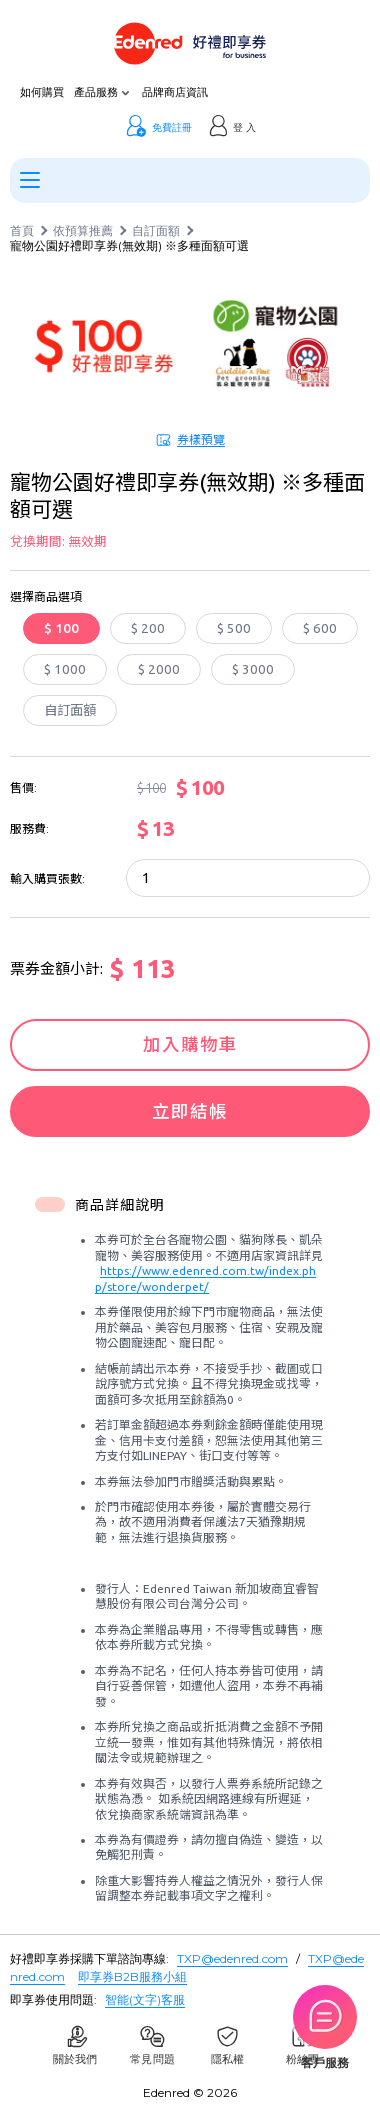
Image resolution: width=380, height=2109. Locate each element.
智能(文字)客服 (145, 1999)
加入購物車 (190, 1044)
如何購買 (42, 92)
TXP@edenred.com (232, 1958)
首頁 (22, 231)
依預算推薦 (83, 231)
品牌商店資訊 (175, 92)
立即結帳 (190, 1111)
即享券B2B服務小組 (132, 1976)
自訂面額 (156, 231)
